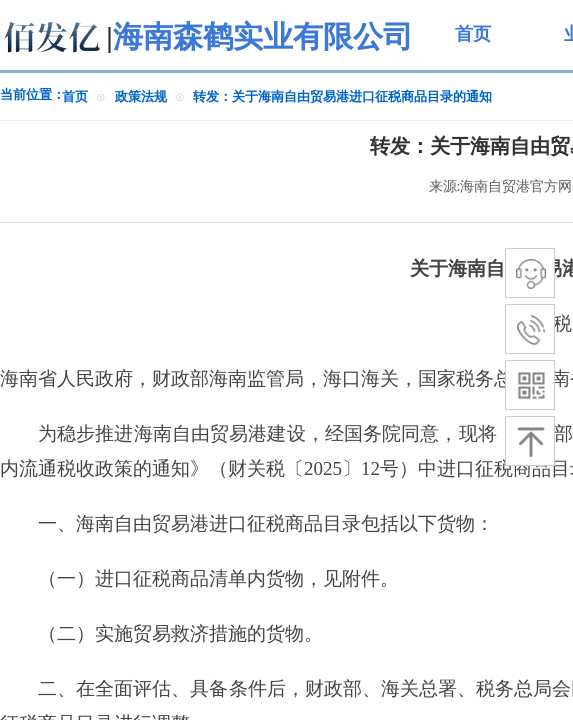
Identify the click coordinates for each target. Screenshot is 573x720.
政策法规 (141, 96)
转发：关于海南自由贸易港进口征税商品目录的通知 (342, 96)
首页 (75, 96)
